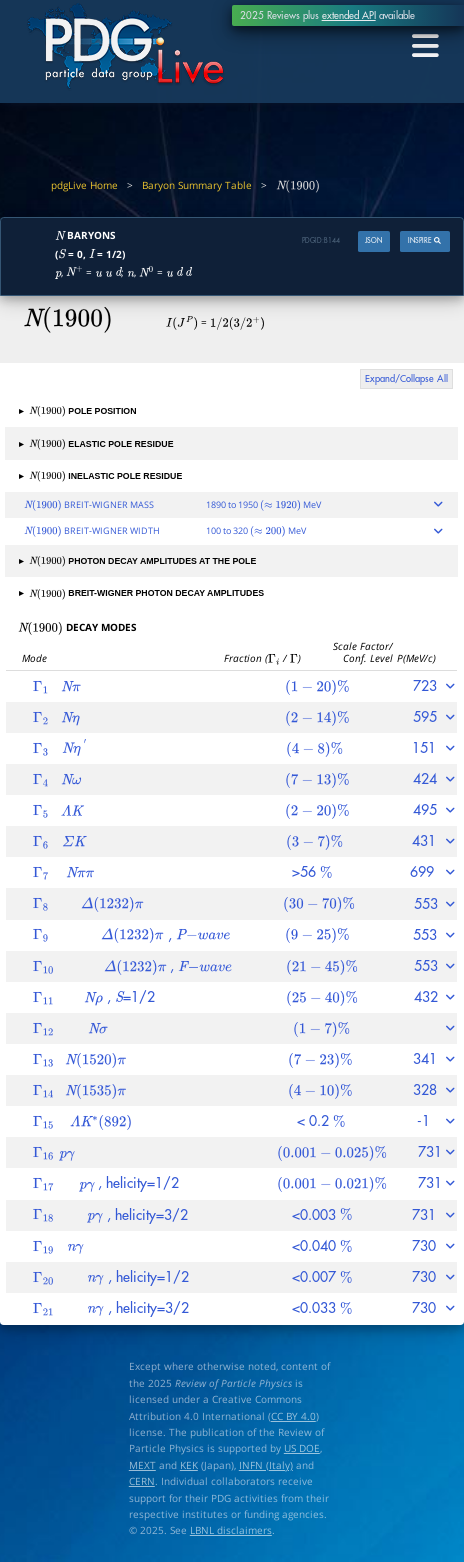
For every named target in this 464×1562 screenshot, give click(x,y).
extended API (349, 16)
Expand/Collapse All (406, 379)
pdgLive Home (84, 185)
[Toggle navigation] (425, 46)
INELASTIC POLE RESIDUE (100, 476)
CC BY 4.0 (293, 1416)
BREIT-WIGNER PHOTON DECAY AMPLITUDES (141, 593)
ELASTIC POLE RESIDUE (96, 444)
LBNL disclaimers (231, 1530)
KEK (189, 1465)
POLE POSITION (77, 411)
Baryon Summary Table (197, 185)
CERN (142, 1481)
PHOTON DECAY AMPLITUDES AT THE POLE (137, 561)
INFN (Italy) (266, 1465)
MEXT (142, 1465)
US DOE (302, 1448)
